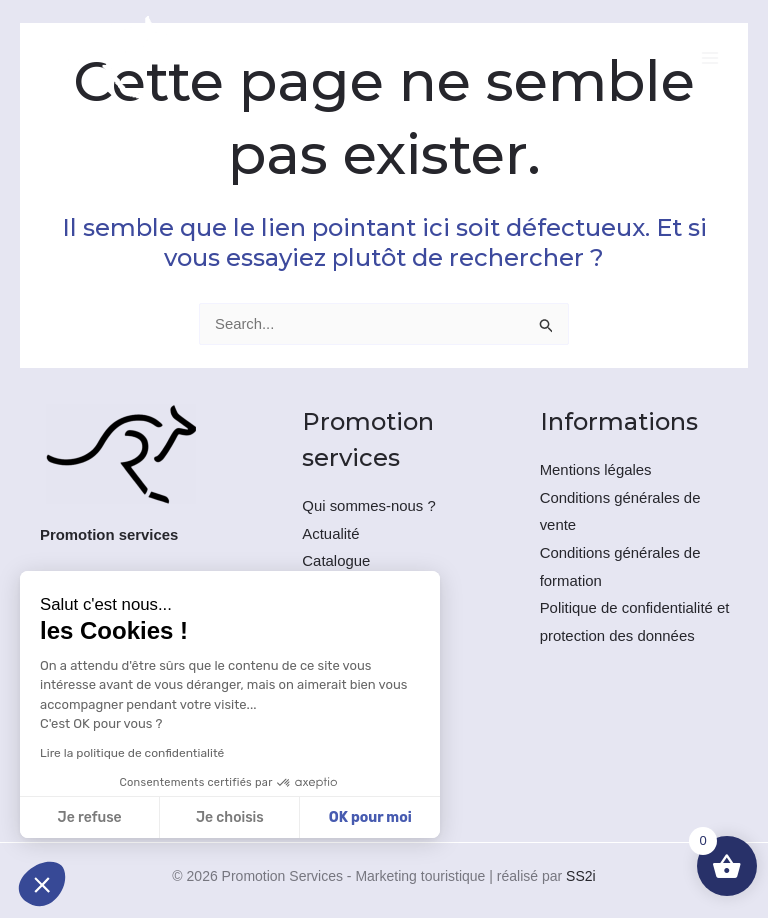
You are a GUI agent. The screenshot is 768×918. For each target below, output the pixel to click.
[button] (42, 884)
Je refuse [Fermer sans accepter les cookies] (90, 817)
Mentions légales (596, 471)
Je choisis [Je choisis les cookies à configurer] (230, 817)
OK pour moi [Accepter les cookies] (370, 817)
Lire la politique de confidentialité (132, 753)
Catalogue (336, 563)
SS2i (581, 875)
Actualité (331, 535)
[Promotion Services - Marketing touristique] (112, 62)
